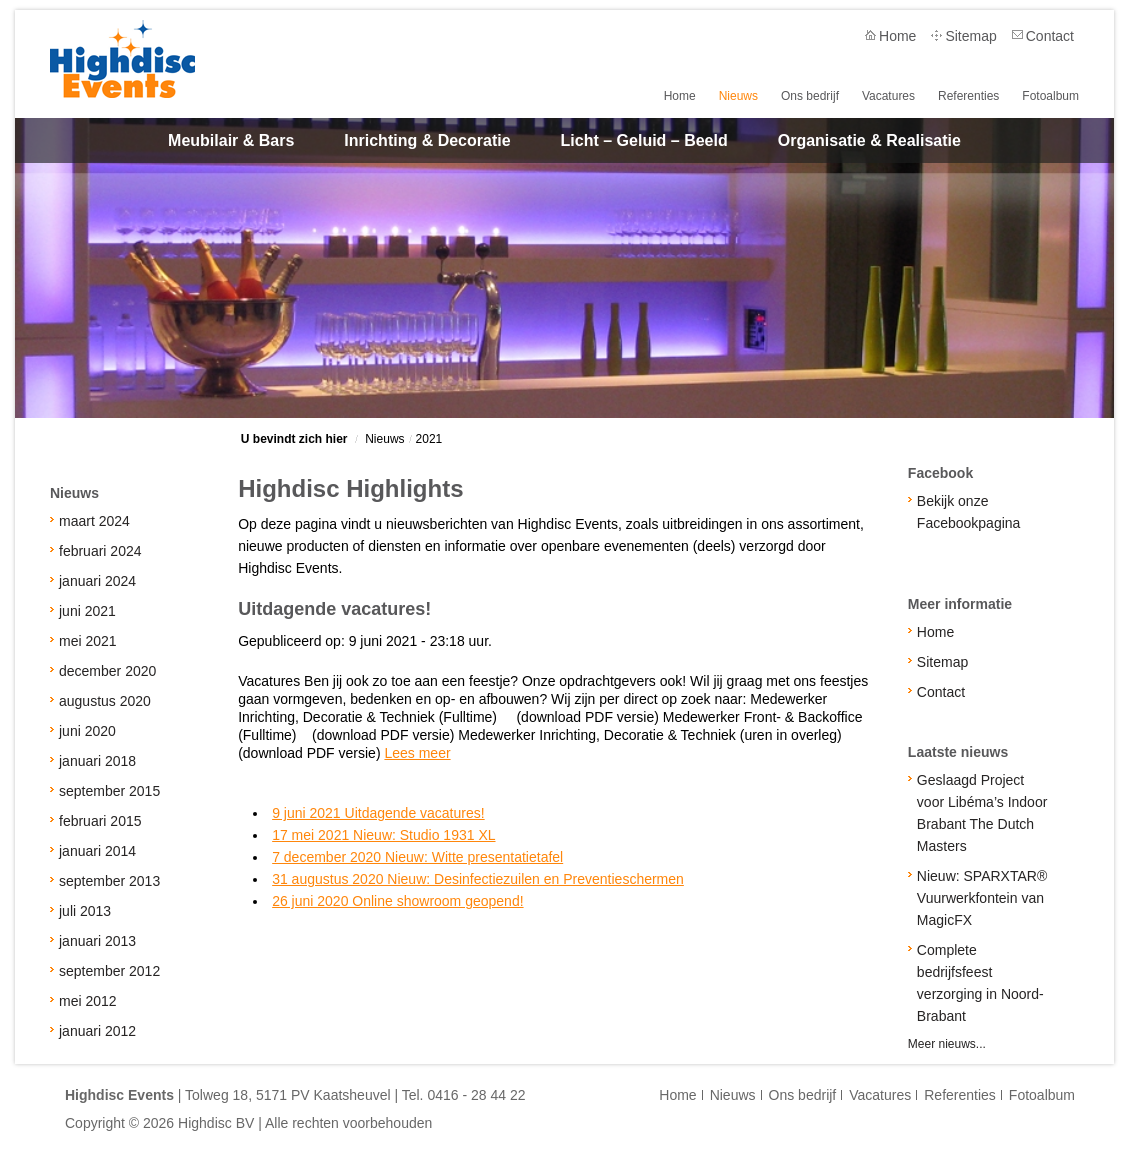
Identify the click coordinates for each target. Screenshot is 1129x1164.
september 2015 (109, 791)
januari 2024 (97, 581)
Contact (1050, 36)
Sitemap (970, 36)
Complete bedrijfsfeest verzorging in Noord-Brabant (980, 983)
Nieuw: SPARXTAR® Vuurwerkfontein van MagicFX (982, 898)
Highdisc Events (122, 59)
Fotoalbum (1050, 95)
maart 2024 (94, 521)
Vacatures (892, 95)
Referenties (970, 95)
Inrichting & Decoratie (427, 140)
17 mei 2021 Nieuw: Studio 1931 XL (383, 835)
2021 (429, 439)
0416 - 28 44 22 (476, 1095)
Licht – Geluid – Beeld (644, 140)
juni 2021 (87, 611)
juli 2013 (85, 911)
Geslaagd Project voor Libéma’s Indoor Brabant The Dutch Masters (982, 813)
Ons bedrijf (816, 95)
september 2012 (109, 971)
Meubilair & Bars (231, 140)
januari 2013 (97, 941)
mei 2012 (88, 1001)
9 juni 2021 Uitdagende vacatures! (378, 813)
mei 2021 (88, 641)
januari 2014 (97, 851)
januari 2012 (97, 1031)
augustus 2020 (105, 701)
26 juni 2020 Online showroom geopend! (397, 901)
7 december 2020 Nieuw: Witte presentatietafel (417, 857)
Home (897, 36)
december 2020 (107, 671)
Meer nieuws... (947, 1044)
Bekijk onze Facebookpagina (969, 512)
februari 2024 (100, 551)
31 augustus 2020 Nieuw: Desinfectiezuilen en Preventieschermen (478, 879)
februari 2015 (100, 821)
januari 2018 (97, 761)
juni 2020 (87, 731)
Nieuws (745, 95)
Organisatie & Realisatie (869, 140)
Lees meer (417, 753)
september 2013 (109, 881)
